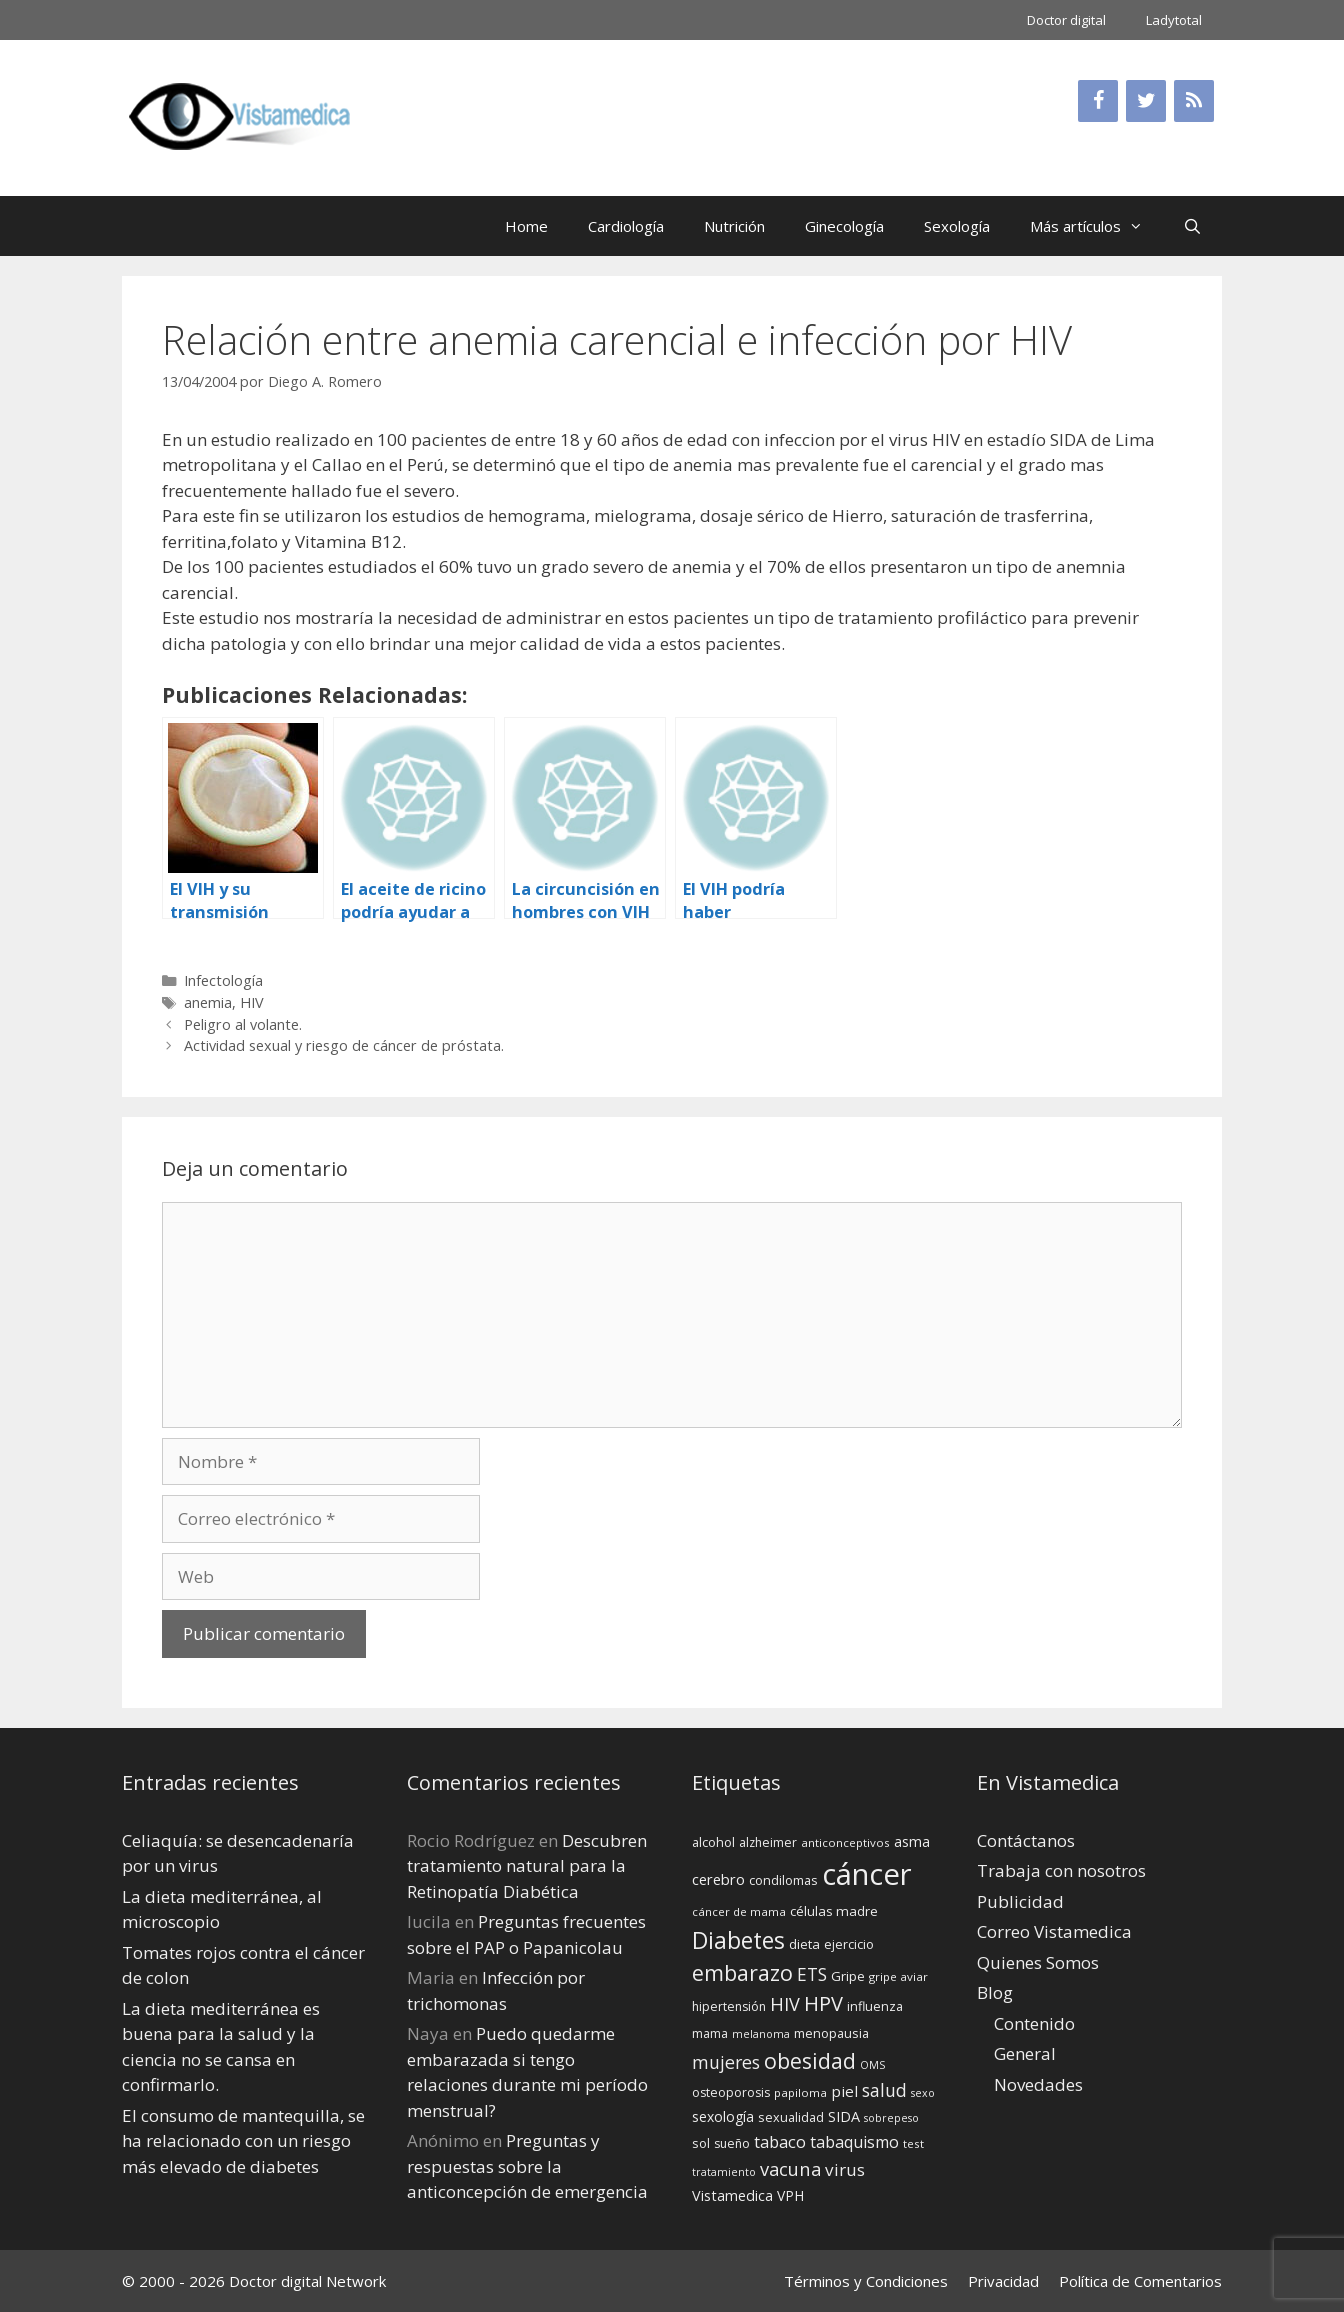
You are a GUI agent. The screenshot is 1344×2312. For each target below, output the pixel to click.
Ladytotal (1174, 20)
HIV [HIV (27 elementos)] (785, 2004)
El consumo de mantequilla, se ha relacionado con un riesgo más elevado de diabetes (243, 2141)
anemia (208, 1002)
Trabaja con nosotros (1061, 1870)
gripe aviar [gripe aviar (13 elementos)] (898, 1976)
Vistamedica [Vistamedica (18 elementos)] (732, 2195)
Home (526, 226)
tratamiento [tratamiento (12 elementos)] (724, 2172)
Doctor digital (1066, 20)
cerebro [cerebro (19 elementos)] (718, 1879)
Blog (995, 1992)
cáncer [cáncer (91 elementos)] (867, 1874)
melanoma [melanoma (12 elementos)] (761, 2034)
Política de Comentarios (1140, 2281)
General (1025, 2053)
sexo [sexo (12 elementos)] (923, 2093)
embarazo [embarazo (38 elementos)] (742, 1972)
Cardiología (626, 226)
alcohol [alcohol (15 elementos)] (713, 1842)
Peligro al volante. (243, 1024)
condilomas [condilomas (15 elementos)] (783, 1880)
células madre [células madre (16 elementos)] (834, 1911)
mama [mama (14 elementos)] (710, 2033)
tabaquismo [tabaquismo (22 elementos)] (854, 2142)
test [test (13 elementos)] (913, 2143)
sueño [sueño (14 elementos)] (732, 2143)
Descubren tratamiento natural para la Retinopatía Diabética (527, 1866)
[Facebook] (1098, 101)
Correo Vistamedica (1054, 1931)
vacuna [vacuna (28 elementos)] (790, 2168)
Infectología (223, 980)
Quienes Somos (1038, 1962)
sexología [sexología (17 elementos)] (723, 2116)
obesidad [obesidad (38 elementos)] (810, 2060)
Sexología (957, 226)
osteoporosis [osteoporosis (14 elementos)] (731, 2092)
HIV (252, 1002)
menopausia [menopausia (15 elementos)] (831, 2033)
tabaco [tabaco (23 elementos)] (780, 2141)
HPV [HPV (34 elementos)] (823, 2003)
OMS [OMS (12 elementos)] (872, 2065)
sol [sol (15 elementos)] (701, 2143)
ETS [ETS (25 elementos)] (812, 1974)
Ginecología (844, 226)
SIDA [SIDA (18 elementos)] (844, 2116)
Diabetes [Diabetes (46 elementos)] (738, 1940)
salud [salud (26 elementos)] (884, 2090)
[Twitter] (1146, 101)
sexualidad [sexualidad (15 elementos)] (791, 2117)
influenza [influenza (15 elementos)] (875, 2006)
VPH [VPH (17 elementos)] (790, 2195)
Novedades (1038, 2084)
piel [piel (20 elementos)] (844, 2091)
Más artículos (1096, 226)
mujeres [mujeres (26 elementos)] (726, 2062)
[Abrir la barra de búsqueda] (1192, 226)
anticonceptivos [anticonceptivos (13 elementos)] (845, 1842)
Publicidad (1020, 1901)
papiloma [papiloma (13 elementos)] (800, 2092)
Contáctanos (1026, 1840)
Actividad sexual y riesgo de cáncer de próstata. (344, 1045)
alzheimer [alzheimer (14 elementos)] (768, 1842)
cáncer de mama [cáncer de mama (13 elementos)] (739, 1911)
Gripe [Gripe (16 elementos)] (848, 1976)
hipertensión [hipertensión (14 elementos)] (729, 2006)
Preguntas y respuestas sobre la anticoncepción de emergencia (527, 2166)
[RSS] (1194, 101)
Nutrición (734, 226)
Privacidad (1003, 2281)
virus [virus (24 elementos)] (845, 2169)
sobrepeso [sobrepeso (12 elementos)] (891, 2118)
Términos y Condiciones (866, 2281)
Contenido (1034, 2023)
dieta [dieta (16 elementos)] (804, 1944)
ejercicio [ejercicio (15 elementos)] (849, 1944)
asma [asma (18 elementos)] (912, 1841)
